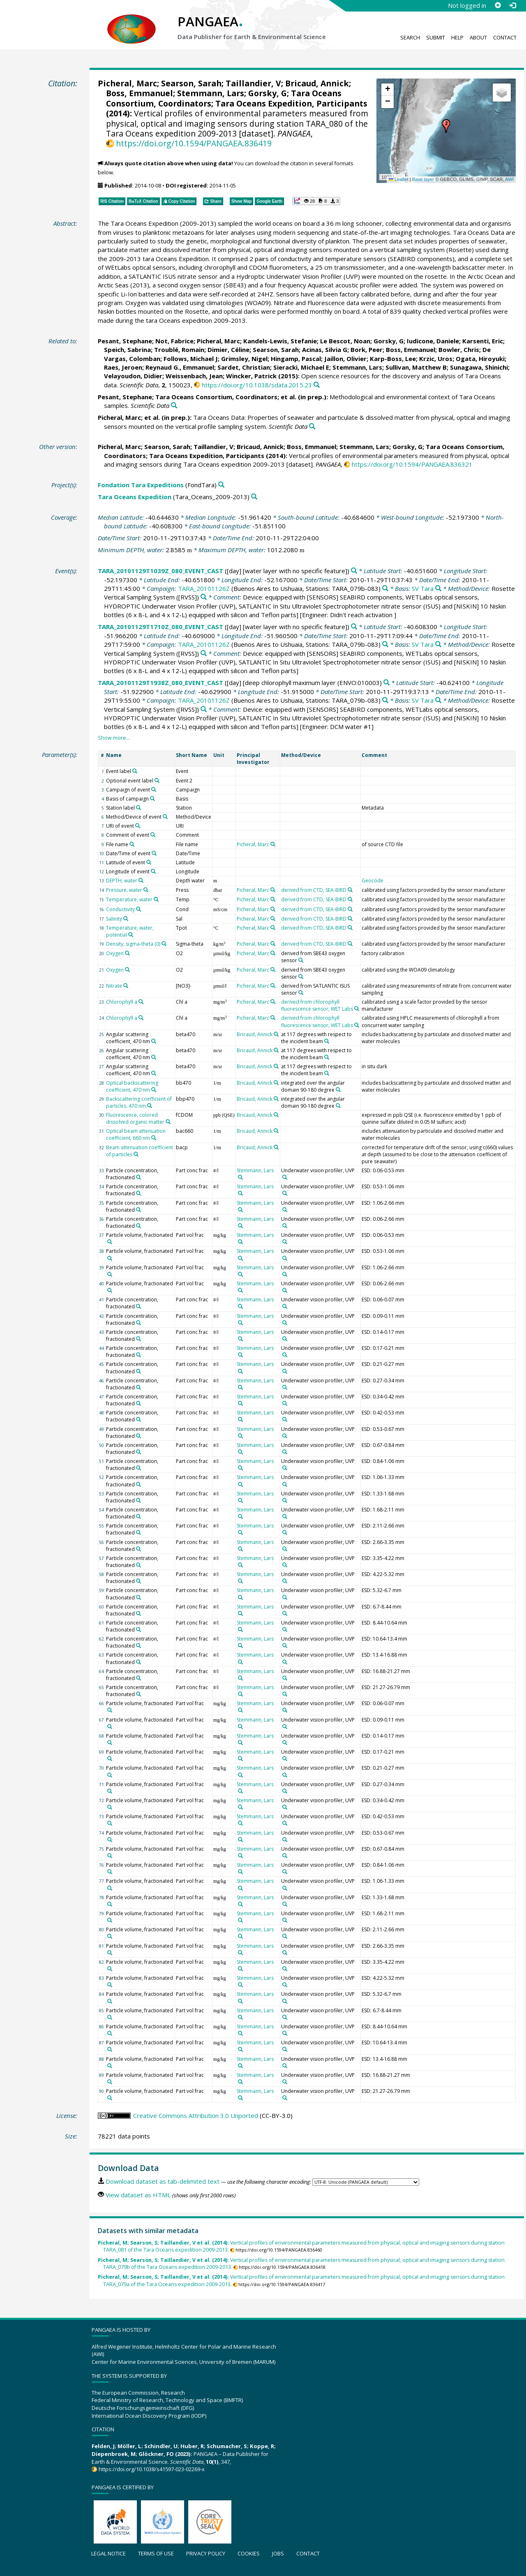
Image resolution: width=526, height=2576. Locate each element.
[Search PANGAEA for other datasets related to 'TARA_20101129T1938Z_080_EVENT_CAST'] (386, 683)
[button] (446, 126)
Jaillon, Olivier (345, 358)
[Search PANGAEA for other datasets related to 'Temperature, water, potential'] (130, 934)
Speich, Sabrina (127, 349)
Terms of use (156, 2553)
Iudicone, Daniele (433, 341)
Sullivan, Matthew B (416, 367)
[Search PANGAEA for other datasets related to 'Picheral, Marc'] (272, 844)
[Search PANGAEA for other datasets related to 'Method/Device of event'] (165, 816)
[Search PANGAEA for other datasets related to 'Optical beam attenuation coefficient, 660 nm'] (153, 1137)
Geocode (372, 880)
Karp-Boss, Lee (393, 358)
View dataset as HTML (138, 2195)
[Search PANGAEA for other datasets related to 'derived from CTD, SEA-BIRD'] (350, 889)
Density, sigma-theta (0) (133, 943)
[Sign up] (497, 5)
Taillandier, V (253, 83)
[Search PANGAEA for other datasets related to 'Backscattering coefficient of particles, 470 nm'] (149, 1105)
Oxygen (115, 953)
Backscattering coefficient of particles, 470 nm (139, 1102)
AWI (509, 179)
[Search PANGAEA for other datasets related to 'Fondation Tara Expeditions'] (221, 485)
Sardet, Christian (243, 367)
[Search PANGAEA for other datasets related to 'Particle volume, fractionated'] (109, 1241)
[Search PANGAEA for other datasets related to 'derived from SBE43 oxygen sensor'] (300, 960)
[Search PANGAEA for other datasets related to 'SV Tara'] (438, 589)
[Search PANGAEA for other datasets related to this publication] (317, 385)
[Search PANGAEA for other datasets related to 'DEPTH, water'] (140, 880)
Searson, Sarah (191, 83)
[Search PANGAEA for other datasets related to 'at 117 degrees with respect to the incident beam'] (326, 1041)
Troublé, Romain (179, 349)
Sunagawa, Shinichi (479, 367)
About (478, 37)
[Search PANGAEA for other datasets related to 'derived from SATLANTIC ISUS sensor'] (300, 992)
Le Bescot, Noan (345, 341)
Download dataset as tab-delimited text (162, 2181)
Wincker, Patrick (251, 376)
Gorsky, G (267, 93)
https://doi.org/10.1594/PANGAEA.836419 (194, 143)
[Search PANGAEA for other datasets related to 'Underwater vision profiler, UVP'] (284, 1177)
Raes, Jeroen (123, 367)
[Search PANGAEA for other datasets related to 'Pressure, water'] (145, 889)
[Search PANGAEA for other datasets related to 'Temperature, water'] (156, 899)
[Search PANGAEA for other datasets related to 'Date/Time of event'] (154, 853)
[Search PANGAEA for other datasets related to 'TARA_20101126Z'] (385, 589)
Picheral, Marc (127, 83)
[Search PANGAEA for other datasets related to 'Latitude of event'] (148, 862)
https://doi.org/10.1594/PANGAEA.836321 (412, 464)
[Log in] (512, 5)
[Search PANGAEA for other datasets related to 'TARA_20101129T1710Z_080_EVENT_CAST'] (354, 627)
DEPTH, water (121, 880)
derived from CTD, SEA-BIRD (313, 889)
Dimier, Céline (228, 349)
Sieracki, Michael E (301, 367)
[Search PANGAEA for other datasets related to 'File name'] (131, 844)
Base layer (423, 179)
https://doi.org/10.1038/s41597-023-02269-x (152, 2469)
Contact (505, 37)
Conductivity (120, 909)
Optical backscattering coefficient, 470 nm (132, 1086)
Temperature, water (129, 899)
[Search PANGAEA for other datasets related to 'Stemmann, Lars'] (240, 1177)
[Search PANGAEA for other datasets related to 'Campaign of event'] (153, 789)
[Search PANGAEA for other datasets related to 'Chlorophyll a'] (140, 1001)
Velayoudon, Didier (133, 376)
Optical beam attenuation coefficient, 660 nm (136, 1134)
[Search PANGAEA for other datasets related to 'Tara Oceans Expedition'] (254, 497)
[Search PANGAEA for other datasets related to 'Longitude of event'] (153, 871)
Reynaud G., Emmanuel (179, 367)
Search (410, 37)
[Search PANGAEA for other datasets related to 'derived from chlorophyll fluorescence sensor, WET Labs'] (356, 1008)
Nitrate (114, 985)
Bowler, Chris (458, 349)
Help (457, 37)
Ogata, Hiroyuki (480, 358)
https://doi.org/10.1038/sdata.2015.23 (257, 385)
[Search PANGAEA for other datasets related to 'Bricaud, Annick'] (276, 1034)
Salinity (114, 918)
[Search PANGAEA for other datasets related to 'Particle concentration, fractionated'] (138, 1177)
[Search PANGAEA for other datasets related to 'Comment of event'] (152, 834)
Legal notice (108, 2553)
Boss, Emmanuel (139, 93)
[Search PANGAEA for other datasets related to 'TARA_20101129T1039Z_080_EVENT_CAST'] (354, 571)
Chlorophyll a (121, 1001)
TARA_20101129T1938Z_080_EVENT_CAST (160, 682)
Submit (435, 37)
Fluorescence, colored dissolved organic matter (135, 1118)
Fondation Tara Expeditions (141, 485)
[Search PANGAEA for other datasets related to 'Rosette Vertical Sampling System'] (204, 597)
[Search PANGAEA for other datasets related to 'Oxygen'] (127, 953)
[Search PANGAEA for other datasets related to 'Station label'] (138, 807)
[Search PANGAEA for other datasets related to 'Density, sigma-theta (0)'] (163, 943)
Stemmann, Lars (210, 93)
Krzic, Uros (435, 358)
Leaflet (398, 179)
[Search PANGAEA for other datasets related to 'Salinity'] (125, 918)
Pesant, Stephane (125, 341)
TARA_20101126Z (204, 588)
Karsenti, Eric (482, 341)
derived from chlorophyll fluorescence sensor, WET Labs (317, 1005)
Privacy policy (205, 2553)
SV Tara (423, 588)
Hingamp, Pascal (296, 358)
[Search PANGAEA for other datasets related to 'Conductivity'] (138, 909)
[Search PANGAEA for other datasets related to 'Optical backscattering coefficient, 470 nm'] (153, 1089)
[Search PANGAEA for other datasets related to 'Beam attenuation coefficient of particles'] (136, 1154)
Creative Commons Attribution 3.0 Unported (195, 2115)
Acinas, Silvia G (324, 349)
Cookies (249, 2553)
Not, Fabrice (174, 341)
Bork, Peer (367, 349)
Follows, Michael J (191, 358)
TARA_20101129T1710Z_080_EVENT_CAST (160, 627)
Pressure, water (124, 889)
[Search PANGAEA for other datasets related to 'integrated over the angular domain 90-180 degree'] (338, 1089)
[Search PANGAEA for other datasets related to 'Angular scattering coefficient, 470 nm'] (153, 1041)
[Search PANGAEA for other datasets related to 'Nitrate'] (125, 985)
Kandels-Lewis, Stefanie (280, 341)
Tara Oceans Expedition (134, 497)
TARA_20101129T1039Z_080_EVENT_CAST (160, 571)
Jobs (278, 2553)
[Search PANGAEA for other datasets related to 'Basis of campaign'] (152, 798)
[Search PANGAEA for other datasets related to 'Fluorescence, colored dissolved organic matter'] (168, 1121)
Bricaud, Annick (317, 83)
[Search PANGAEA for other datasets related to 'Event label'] (134, 770)
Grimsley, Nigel (244, 358)
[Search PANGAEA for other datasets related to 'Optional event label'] (157, 780)
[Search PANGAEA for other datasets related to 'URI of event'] (137, 825)
